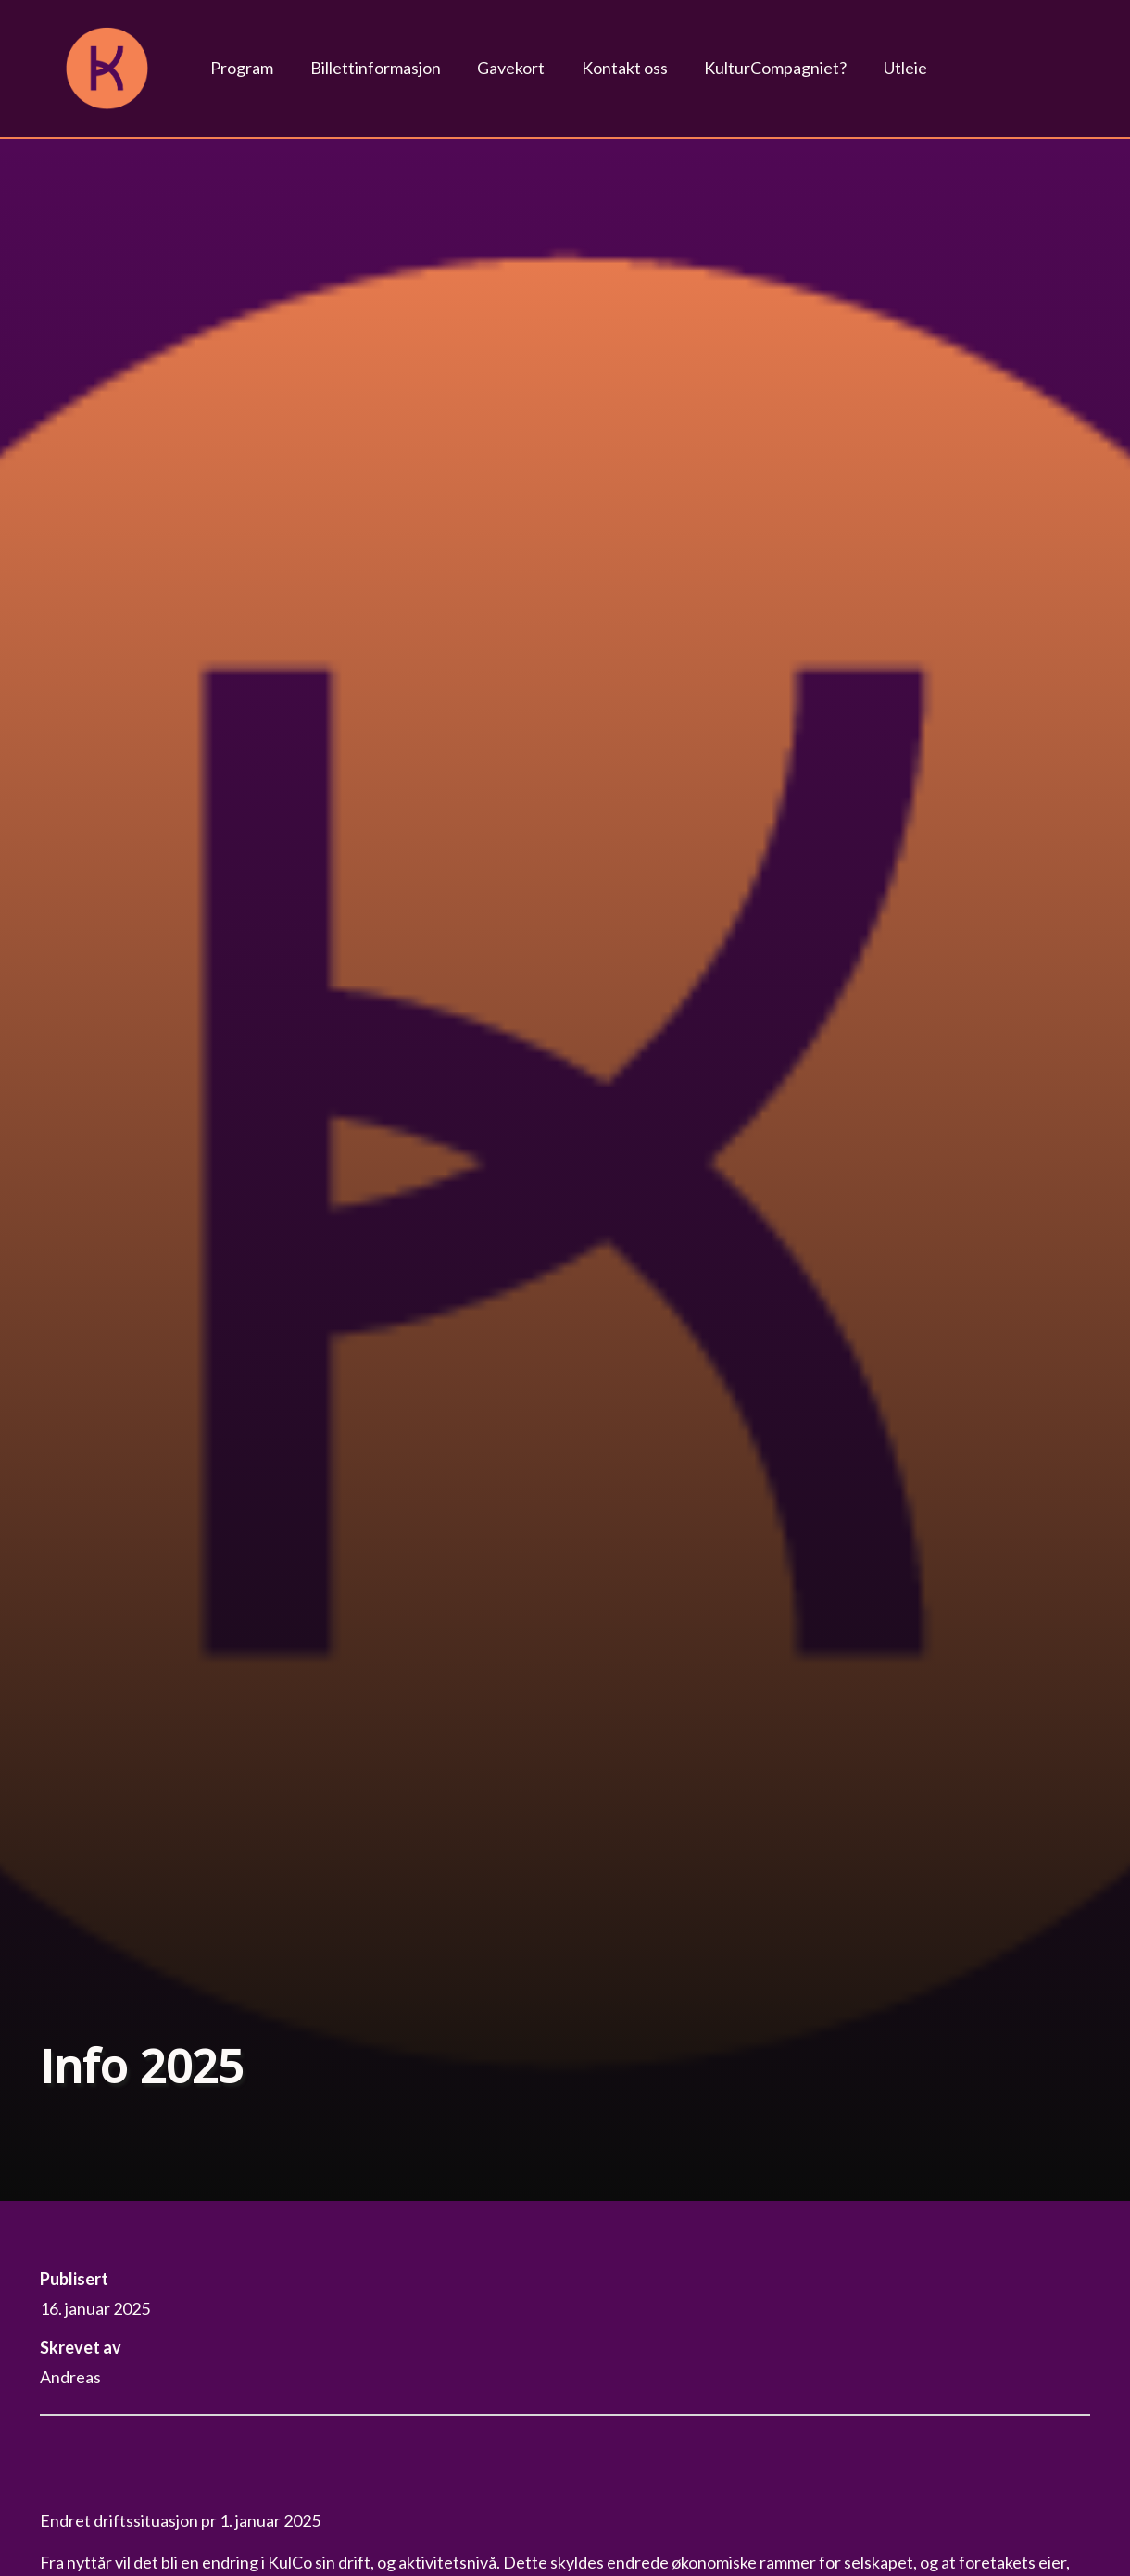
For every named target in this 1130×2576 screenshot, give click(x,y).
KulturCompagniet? (775, 67)
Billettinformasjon (375, 67)
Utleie (905, 67)
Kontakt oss (625, 67)
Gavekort (511, 67)
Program (241, 67)
